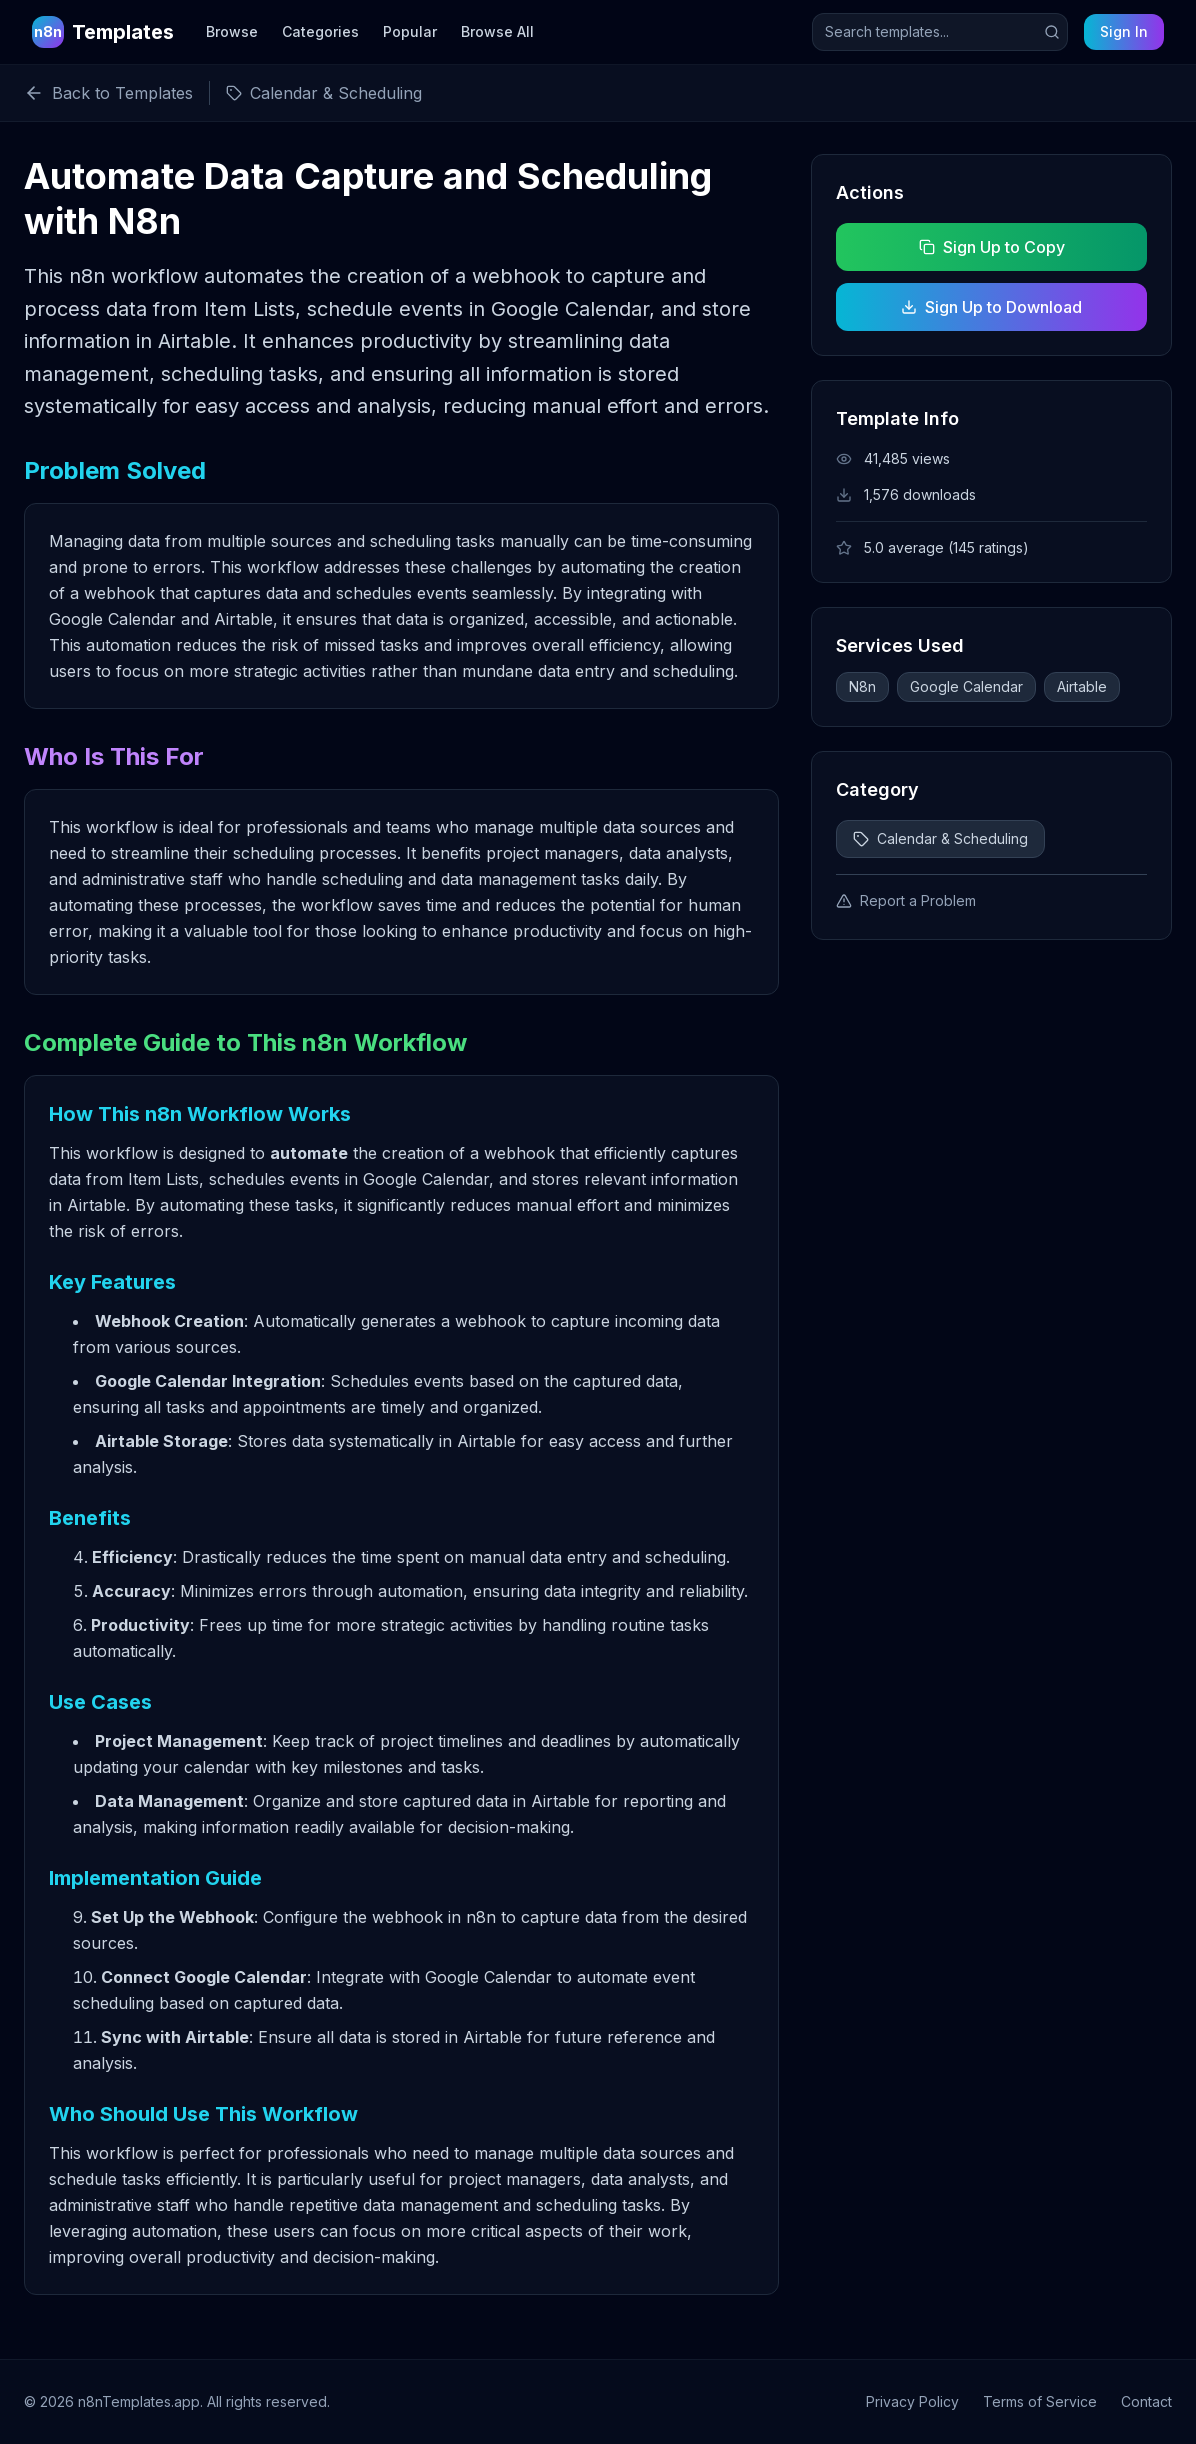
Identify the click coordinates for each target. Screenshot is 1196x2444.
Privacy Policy (912, 2401)
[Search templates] (940, 32)
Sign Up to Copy (991, 247)
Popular (410, 31)
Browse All (497, 31)
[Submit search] (1052, 32)
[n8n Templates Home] (103, 32)
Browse (232, 31)
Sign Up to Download (991, 307)
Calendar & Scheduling (940, 838)
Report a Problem (906, 900)
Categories (320, 31)
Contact (1146, 2401)
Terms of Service (1040, 2401)
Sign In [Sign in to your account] (1124, 31)
